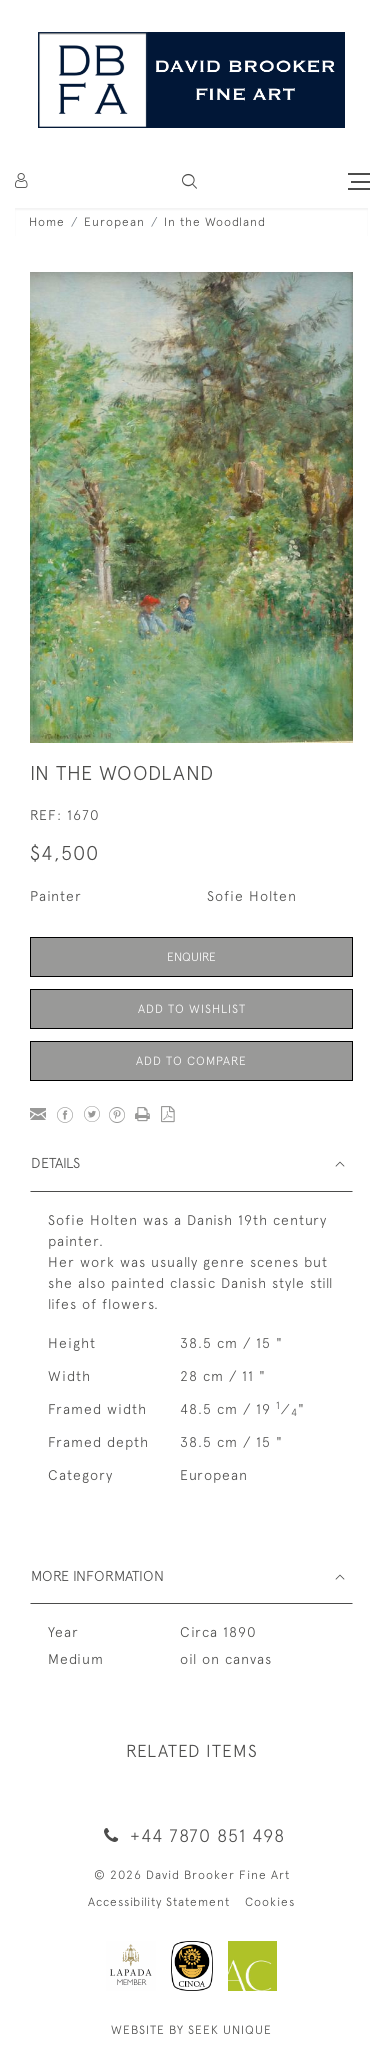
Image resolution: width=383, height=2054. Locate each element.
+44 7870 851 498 (191, 1835)
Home (47, 222)
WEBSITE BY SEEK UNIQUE (191, 2030)
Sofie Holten (252, 896)
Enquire (191, 957)
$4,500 (64, 852)
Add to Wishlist (192, 1009)
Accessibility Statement (159, 1902)
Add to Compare (191, 1061)
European (114, 222)
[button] (189, 181)
